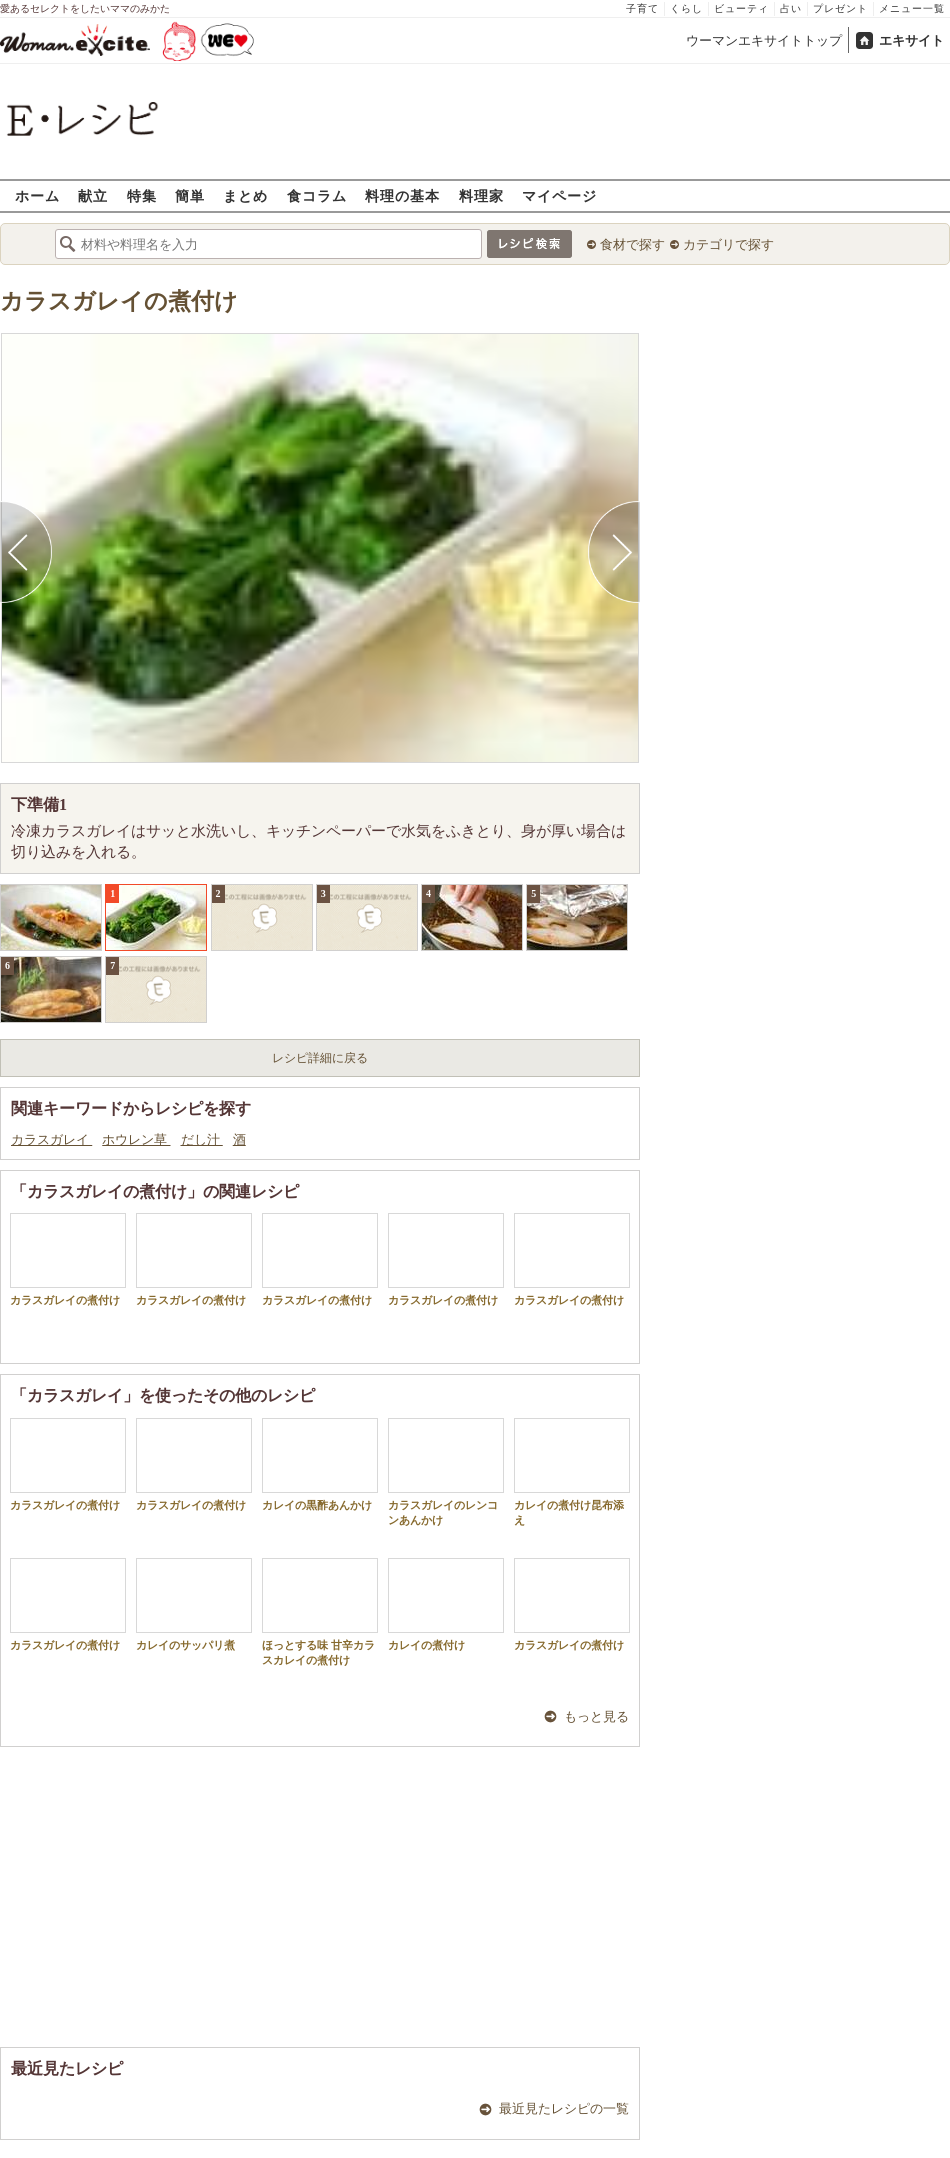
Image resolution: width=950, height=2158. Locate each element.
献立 (93, 195)
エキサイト (911, 40)
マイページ (559, 195)
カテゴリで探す (728, 244)
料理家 (481, 195)
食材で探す (632, 244)
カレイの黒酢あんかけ (320, 1464)
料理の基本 (402, 195)
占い (791, 8)
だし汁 (202, 1139)
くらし (686, 8)
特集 (142, 195)
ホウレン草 (136, 1139)
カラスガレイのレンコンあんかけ (446, 1472)
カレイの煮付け (446, 1604)
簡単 (190, 195)
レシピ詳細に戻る (320, 1058)
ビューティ (741, 8)
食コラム (317, 195)
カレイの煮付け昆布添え (572, 1472)
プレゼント (840, 8)
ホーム (37, 195)
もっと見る (596, 1716)
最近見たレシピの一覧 (564, 2108)
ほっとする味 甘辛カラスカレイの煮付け (320, 1612)
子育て (642, 8)
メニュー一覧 (912, 8)
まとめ (245, 195)
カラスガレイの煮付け (119, 301)
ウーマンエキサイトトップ (764, 40)
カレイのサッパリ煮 (194, 1604)
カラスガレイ (51, 1139)
